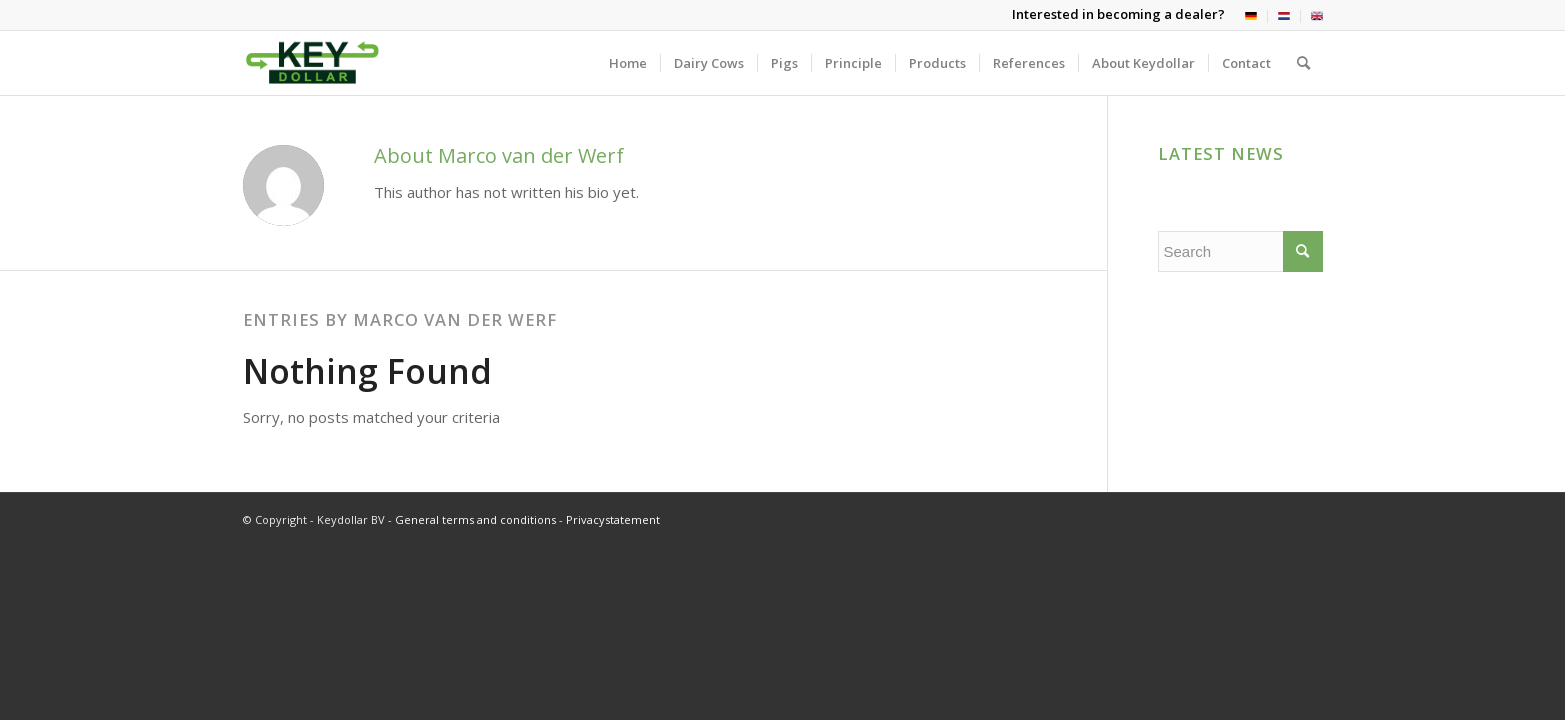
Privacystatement (613, 519)
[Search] (1303, 63)
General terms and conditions (475, 519)
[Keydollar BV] (312, 63)
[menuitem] (1251, 16)
